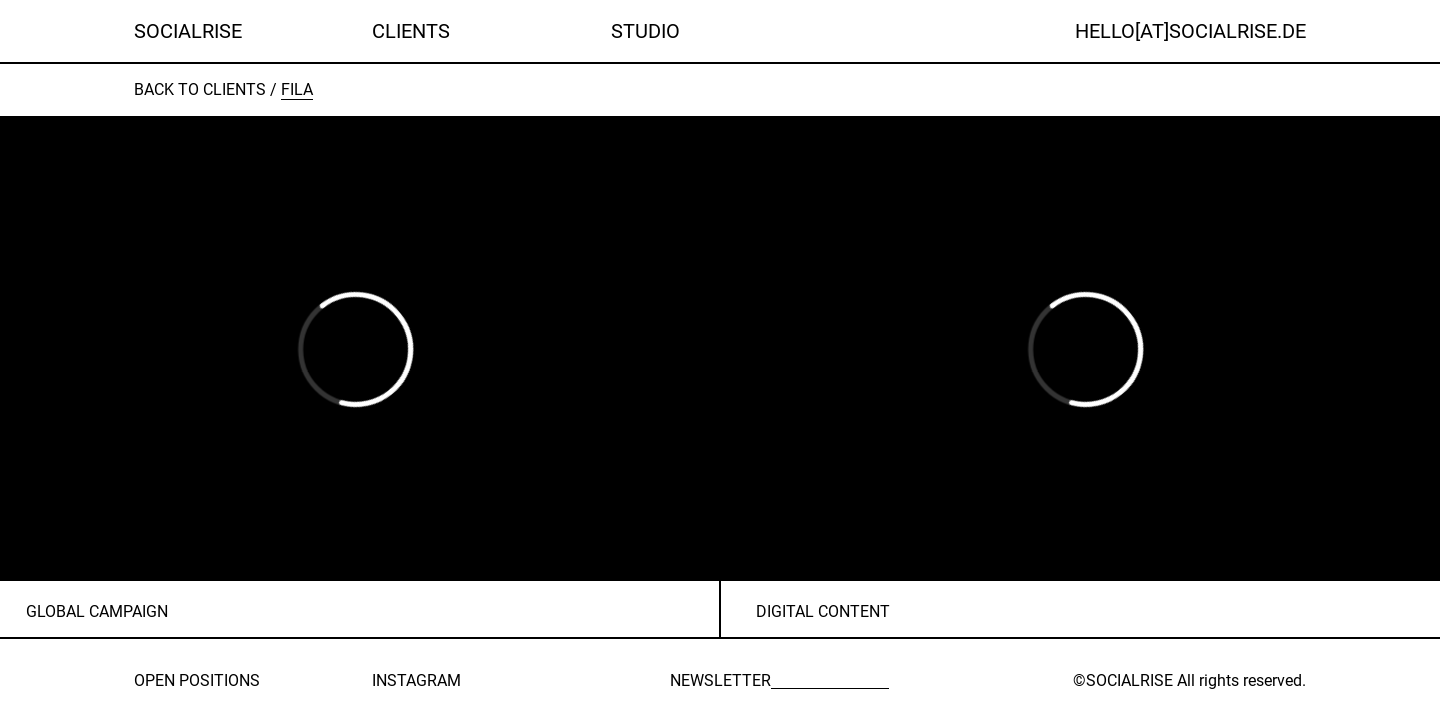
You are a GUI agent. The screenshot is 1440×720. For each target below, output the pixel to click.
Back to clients (200, 89)
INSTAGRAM (416, 680)
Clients (411, 31)
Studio (645, 31)
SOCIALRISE (188, 31)
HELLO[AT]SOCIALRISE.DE (1190, 31)
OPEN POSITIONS (197, 680)
